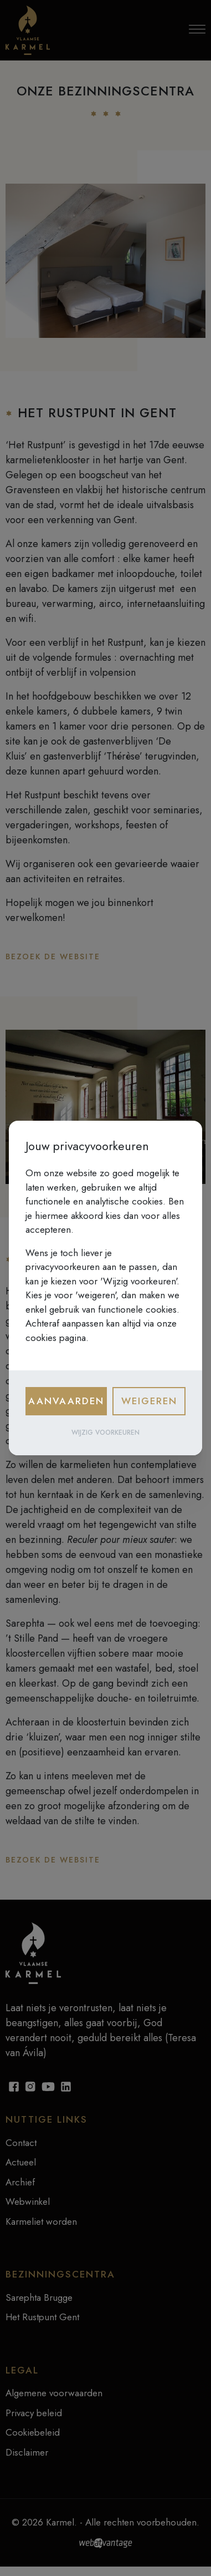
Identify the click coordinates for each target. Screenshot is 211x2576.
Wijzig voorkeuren (105, 1433)
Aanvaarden (66, 1401)
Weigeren (149, 1401)
